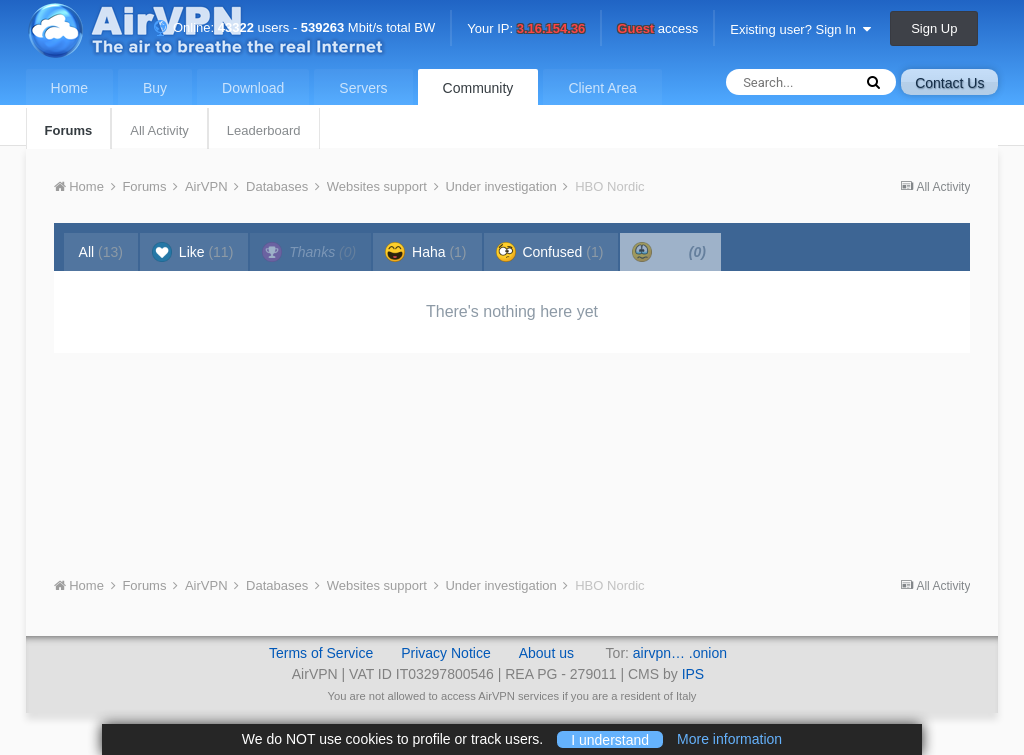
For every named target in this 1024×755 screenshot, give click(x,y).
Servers (363, 88)
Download (253, 88)
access (657, 29)
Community (478, 88)
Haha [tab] (425, 252)
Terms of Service (321, 653)
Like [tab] (192, 252)
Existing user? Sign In (800, 29)
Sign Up (934, 28)
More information (729, 739)
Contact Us (949, 83)
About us (546, 653)
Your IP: (526, 29)
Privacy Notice (445, 653)
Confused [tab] (550, 252)
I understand (610, 739)
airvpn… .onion (680, 653)
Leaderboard (264, 130)
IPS (693, 674)
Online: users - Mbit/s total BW (294, 27)
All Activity (159, 130)
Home (69, 88)
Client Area (602, 88)
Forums (69, 130)
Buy (155, 88)
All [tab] (101, 252)
